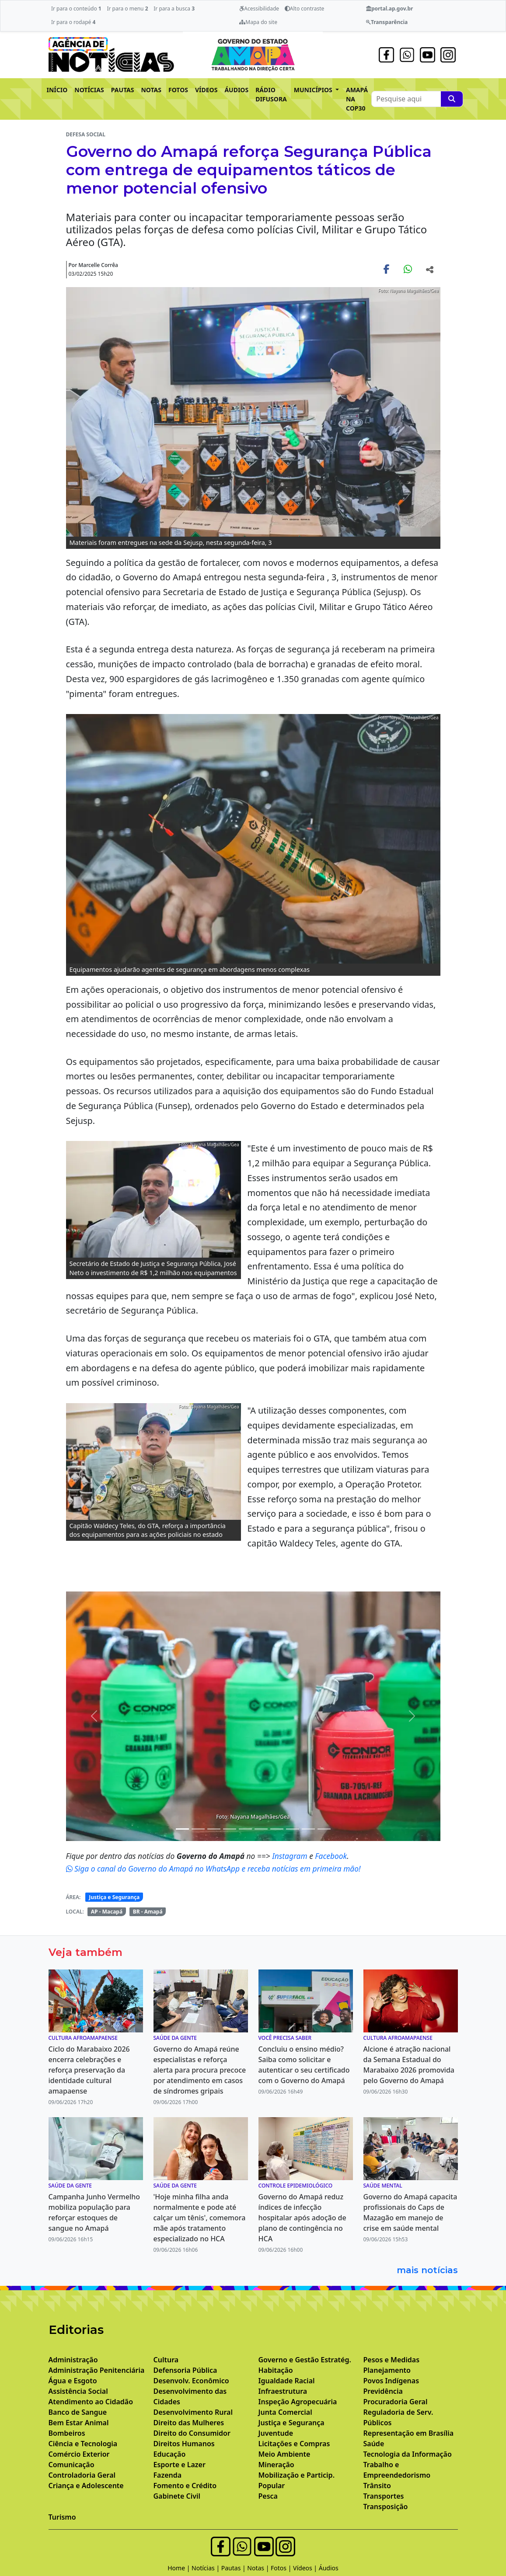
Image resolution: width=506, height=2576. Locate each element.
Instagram (290, 1856)
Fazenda (168, 2475)
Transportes (383, 2496)
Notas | (259, 2568)
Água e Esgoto (73, 2380)
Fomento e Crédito (185, 2485)
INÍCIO (57, 90)
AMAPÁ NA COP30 (357, 99)
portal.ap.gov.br (389, 8)
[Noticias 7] (261, 1829)
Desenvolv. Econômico (191, 2380)
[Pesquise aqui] (452, 99)
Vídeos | (306, 2568)
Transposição (385, 2506)
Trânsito (377, 2485)
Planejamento (387, 2370)
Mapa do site (258, 22)
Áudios (328, 2568)
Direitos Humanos (184, 2443)
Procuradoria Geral (395, 2401)
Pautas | (234, 2568)
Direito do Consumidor (192, 2433)
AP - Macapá (107, 1911)
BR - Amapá (148, 1911)
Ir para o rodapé (73, 22)
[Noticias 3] (198, 1829)
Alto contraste (305, 8)
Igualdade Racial (286, 2380)
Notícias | (206, 2568)
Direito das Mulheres (189, 2422)
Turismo (62, 2517)
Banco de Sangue (78, 2412)
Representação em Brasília (408, 2433)
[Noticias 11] (308, 1829)
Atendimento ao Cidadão (91, 2401)
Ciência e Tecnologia (83, 2443)
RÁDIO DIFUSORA (271, 94)
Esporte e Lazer (180, 2464)
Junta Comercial (285, 2412)
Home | (180, 2568)
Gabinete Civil (177, 2496)
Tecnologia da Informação (407, 2454)
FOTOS (178, 90)
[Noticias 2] (182, 1829)
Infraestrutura (282, 2391)
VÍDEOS (206, 90)
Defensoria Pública (185, 2370)
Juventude (275, 2433)
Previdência (383, 2391)
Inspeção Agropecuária (297, 2401)
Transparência (387, 22)
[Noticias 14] (324, 1829)
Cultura (166, 2360)
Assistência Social (78, 2391)
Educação (170, 2454)
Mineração (276, 2464)
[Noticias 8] (276, 1829)
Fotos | (282, 2568)
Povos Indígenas (391, 2380)
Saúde (373, 2443)
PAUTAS (122, 90)
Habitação (275, 2370)
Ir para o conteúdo (76, 8)
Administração (73, 2360)
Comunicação (71, 2464)
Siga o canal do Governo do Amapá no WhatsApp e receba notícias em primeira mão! (213, 1868)
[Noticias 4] (213, 1829)
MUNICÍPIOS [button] (314, 90)
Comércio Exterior (79, 2454)
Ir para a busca (174, 8)
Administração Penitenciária (97, 2370)
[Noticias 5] (229, 1829)
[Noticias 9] (292, 1829)
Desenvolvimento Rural (193, 2412)
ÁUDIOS (236, 90)
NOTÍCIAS (89, 90)
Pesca (268, 2496)
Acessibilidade (259, 8)
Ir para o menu (127, 8)
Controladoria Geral (82, 2475)
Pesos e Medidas (391, 2360)
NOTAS (151, 90)
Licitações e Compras (294, 2443)
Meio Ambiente (284, 2454)
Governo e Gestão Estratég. (304, 2360)
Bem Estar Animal (79, 2422)
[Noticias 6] (245, 1829)
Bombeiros (67, 2433)
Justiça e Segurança (114, 1897)
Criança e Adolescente (86, 2485)
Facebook (331, 1856)
